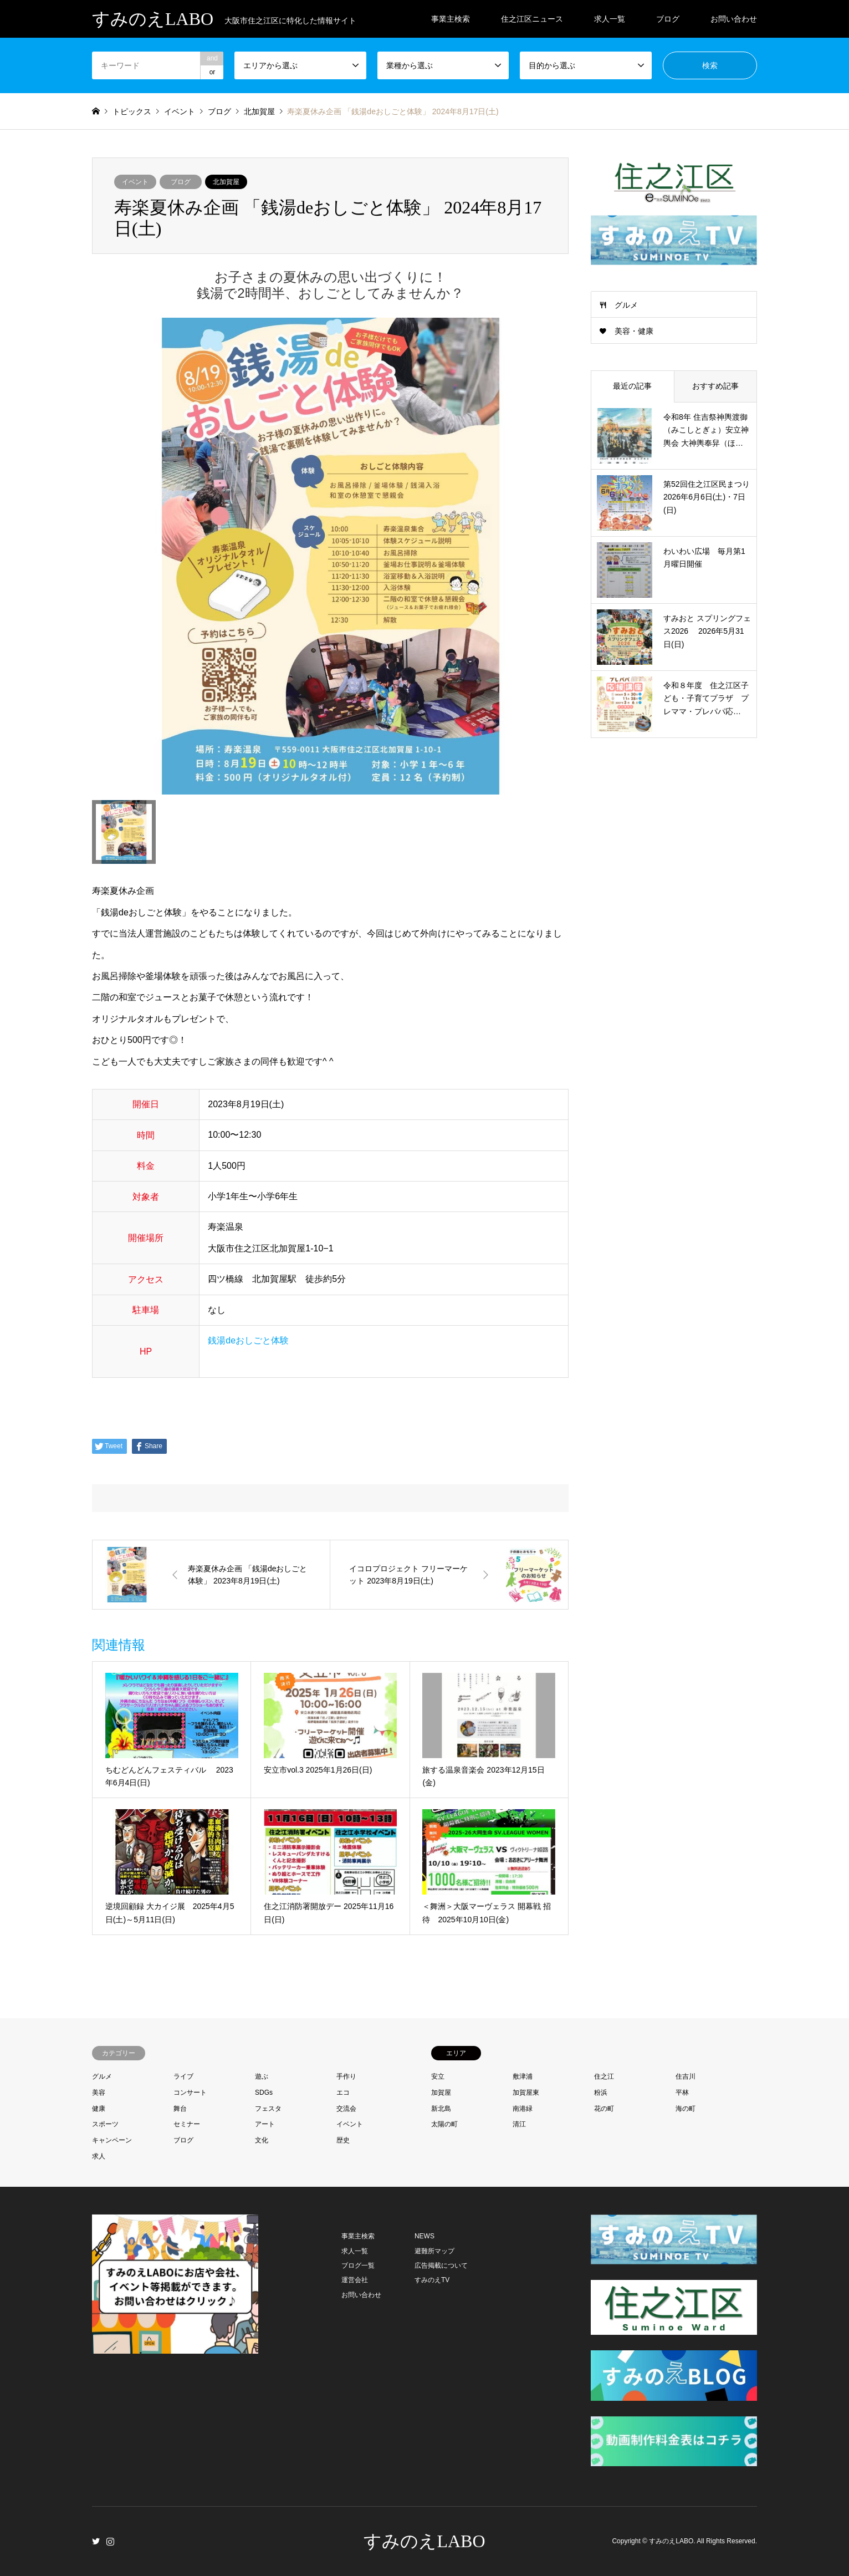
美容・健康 (634, 331)
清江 (519, 2124)
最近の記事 (632, 385)
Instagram (110, 2541)
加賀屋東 (526, 2092)
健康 (98, 2108)
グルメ (626, 305)
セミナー (186, 2124)
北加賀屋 (226, 182)
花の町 (604, 2108)
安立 (437, 2076)
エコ (343, 2092)
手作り (346, 2076)
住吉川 (685, 2076)
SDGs (264, 2092)
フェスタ (268, 2108)
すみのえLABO (424, 2541)
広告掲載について (441, 2265)
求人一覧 (609, 18)
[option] (330, 556)
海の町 (685, 2108)
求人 (98, 2156)
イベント (135, 182)
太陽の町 (444, 2124)
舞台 (180, 2108)
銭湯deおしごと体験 (248, 1340)
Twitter (96, 2541)
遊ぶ (261, 2076)
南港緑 (523, 2108)
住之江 (604, 2076)
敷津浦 (523, 2076)
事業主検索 (450, 18)
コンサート (190, 2092)
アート (265, 2124)
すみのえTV (432, 2280)
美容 (98, 2092)
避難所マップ (434, 2251)
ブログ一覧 (358, 2265)
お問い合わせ (733, 18)
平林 (682, 2092)
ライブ (183, 2076)
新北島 (441, 2108)
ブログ (667, 18)
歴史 (343, 2140)
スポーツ (105, 2124)
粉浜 (600, 2092)
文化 (261, 2140)
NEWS (424, 2236)
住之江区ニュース (532, 18)
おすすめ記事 (715, 385)
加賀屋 (441, 2092)
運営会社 (354, 2280)
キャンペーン (112, 2140)
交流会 (346, 2108)
